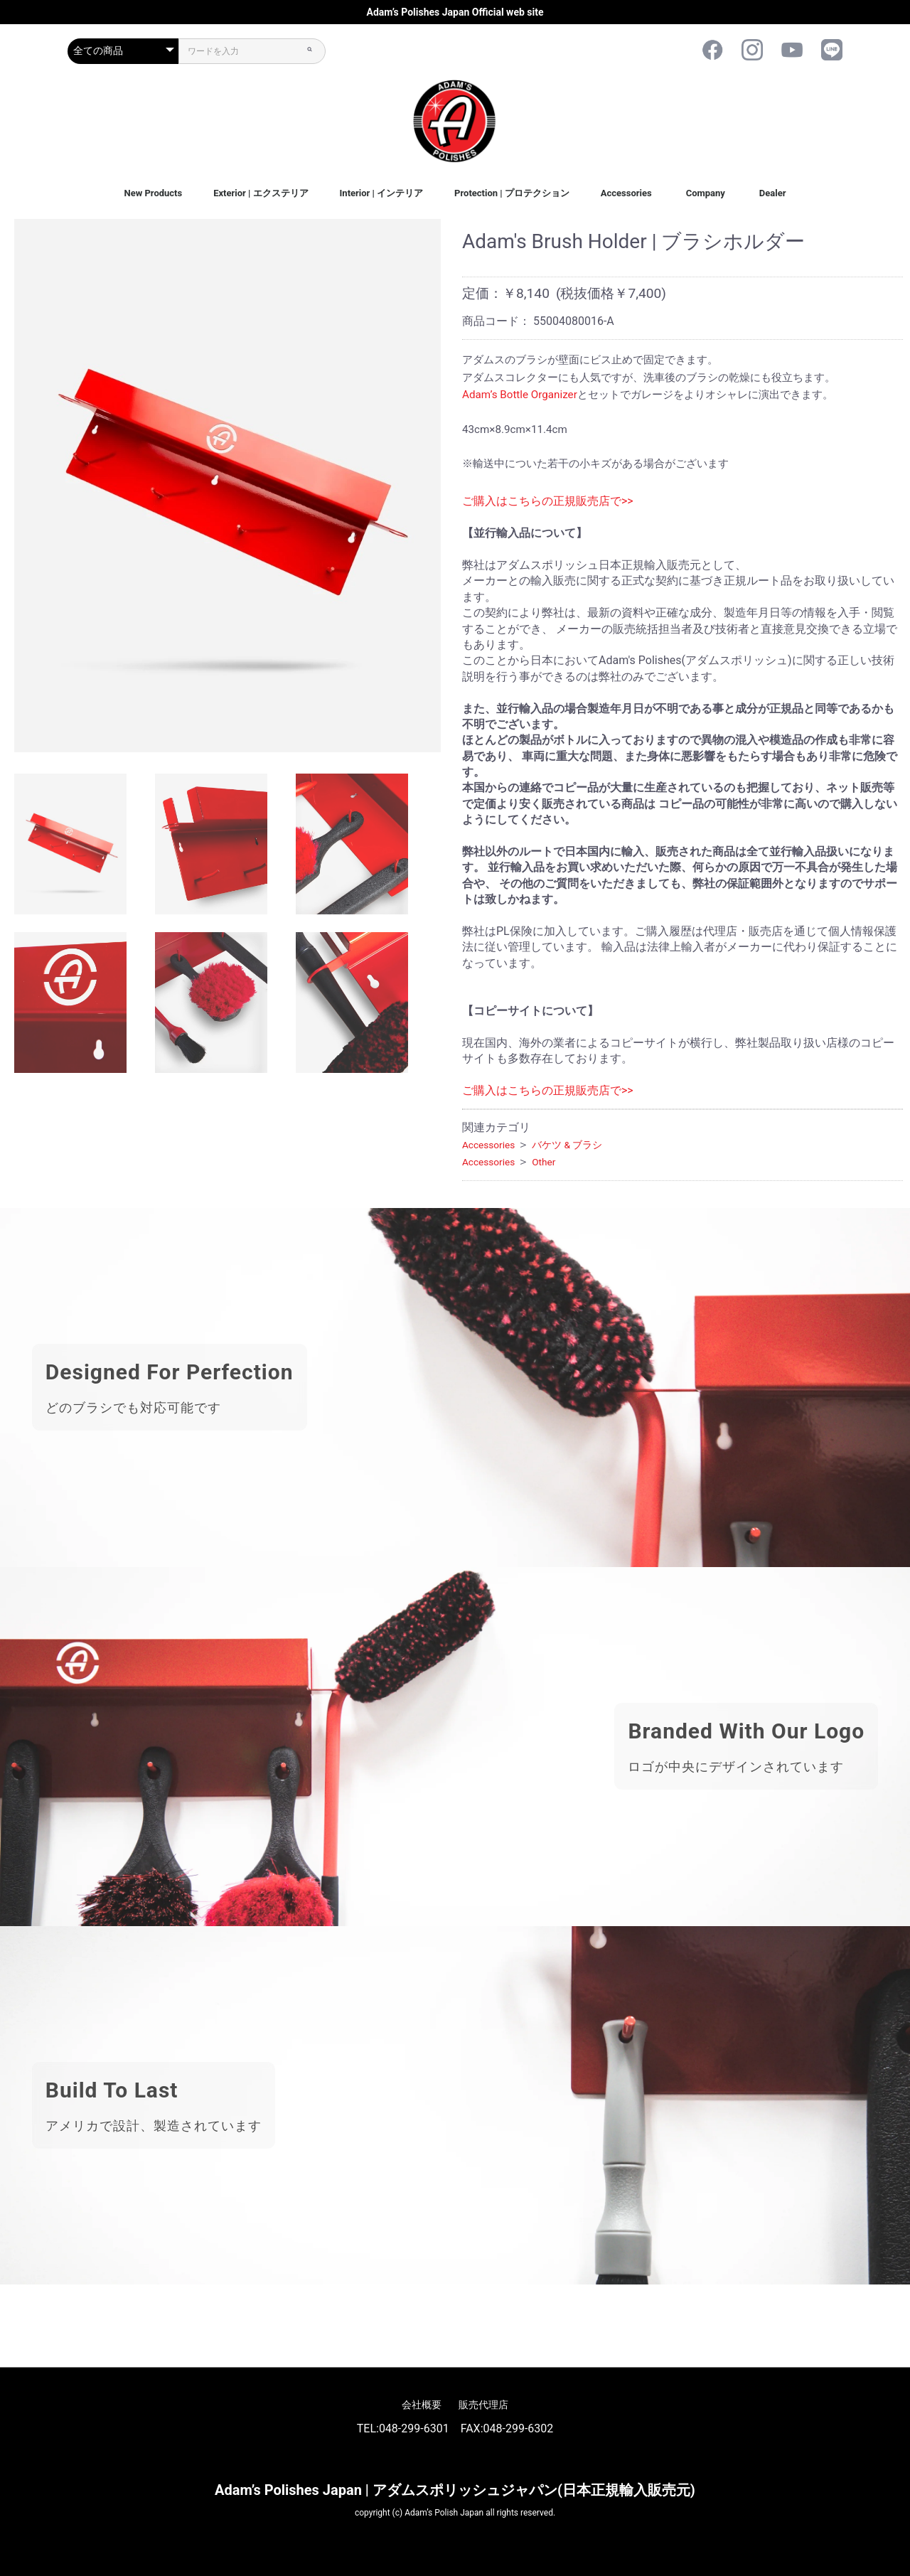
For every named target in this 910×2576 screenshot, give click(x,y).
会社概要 (421, 2404)
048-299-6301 (414, 2428)
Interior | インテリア (382, 193)
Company (705, 193)
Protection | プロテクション (511, 193)
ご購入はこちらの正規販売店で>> (547, 501)
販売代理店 (483, 2404)
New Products (153, 193)
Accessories (626, 193)
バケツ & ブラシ (567, 1144)
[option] (227, 485)
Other (543, 1161)
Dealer (772, 193)
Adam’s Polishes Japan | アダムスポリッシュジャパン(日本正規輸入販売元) (455, 2489)
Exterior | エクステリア (260, 193)
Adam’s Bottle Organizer (519, 394)
